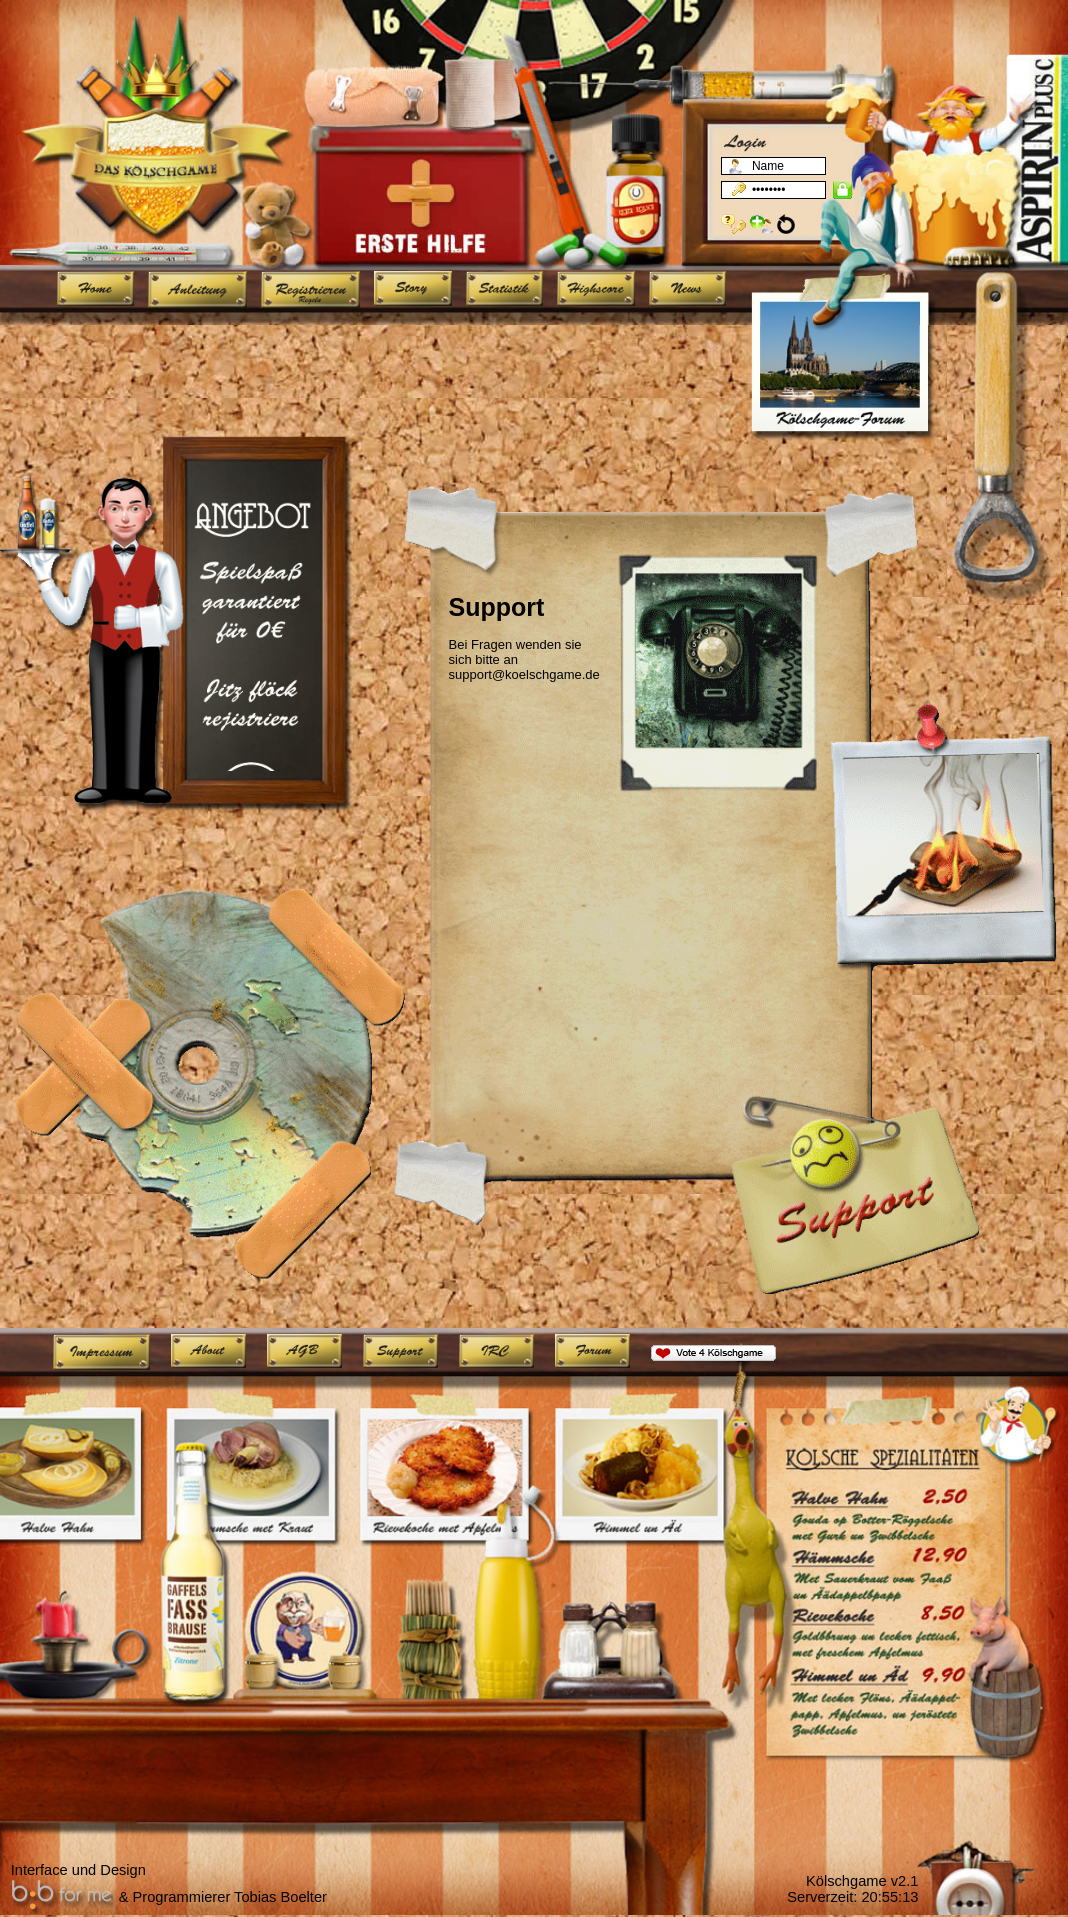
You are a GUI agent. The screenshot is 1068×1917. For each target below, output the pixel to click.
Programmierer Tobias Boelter (230, 1897)
